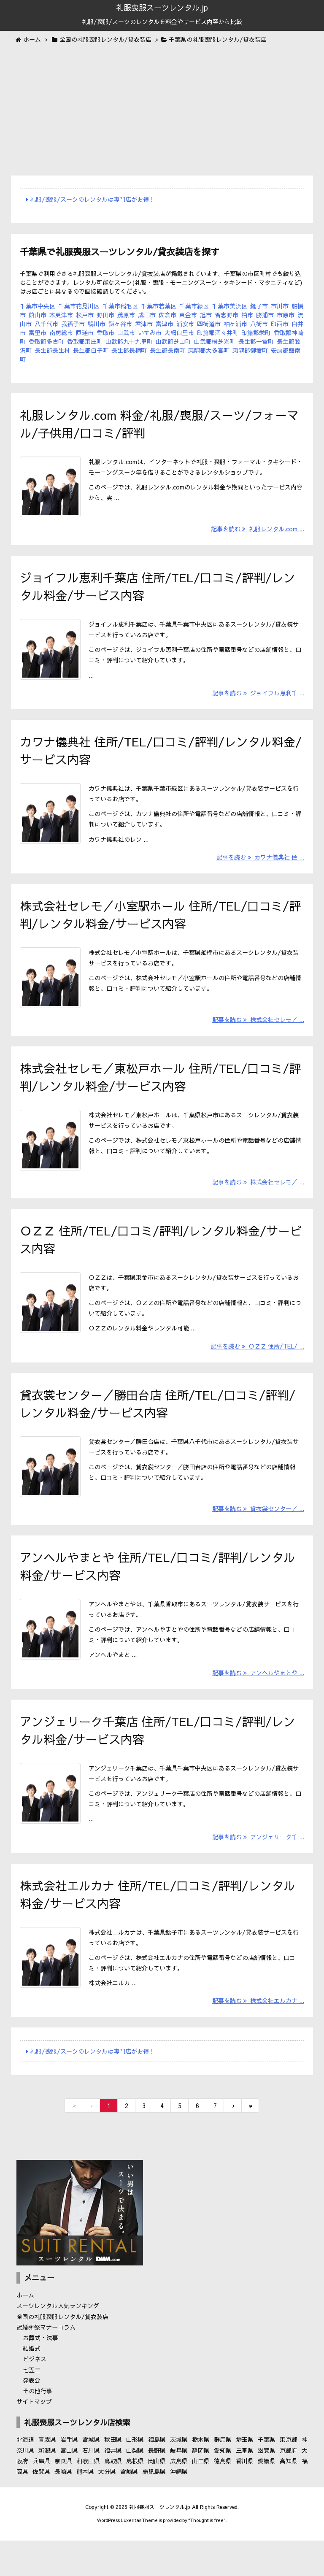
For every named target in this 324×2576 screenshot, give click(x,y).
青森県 (47, 2476)
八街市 (259, 323)
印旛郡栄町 (256, 332)
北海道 (25, 2476)
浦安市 (185, 323)
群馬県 (223, 2476)
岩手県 (69, 2476)
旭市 (206, 315)
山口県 (201, 2497)
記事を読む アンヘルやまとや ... (258, 1703)
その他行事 (37, 2427)
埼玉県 (245, 2476)
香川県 (245, 2497)
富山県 (69, 2486)
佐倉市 (167, 315)
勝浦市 (265, 315)
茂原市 (126, 315)
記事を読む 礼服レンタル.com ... (257, 533)
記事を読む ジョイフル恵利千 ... (258, 700)
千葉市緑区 (194, 306)
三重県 (245, 2486)
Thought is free (207, 2557)
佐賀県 (41, 2507)
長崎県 (63, 2507)
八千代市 (46, 323)
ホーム (25, 2331)
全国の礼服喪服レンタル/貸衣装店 (62, 2353)
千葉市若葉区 (158, 306)
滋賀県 (266, 2486)
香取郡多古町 (46, 341)
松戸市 (85, 315)
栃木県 (201, 2476)
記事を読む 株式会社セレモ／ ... (258, 1034)
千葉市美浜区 (229, 306)
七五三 (31, 2406)
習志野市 (226, 315)
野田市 (105, 315)
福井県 (113, 2486)
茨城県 (179, 2476)
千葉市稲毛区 (120, 306)
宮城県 (91, 2476)
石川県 (91, 2486)
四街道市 (209, 323)
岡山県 (157, 2497)
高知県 (288, 2497)
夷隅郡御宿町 (250, 350)
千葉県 (266, 2476)
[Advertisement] (162, 111)
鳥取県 (113, 2497)
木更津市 (61, 315)
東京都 (288, 2476)
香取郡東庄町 (85, 341)
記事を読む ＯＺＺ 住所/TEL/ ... (257, 1369)
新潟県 (47, 2486)
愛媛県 (266, 2497)
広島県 (179, 2497)
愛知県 (223, 2486)
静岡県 (201, 2486)
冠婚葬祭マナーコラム (46, 2363)
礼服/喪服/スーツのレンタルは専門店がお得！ (90, 199)
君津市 (144, 323)
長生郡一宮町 (256, 341)
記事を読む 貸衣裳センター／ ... (258, 1536)
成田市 (147, 315)
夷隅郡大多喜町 (209, 350)
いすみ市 (150, 332)
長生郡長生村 (52, 350)
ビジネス (34, 2395)
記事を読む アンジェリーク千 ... (258, 1870)
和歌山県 (88, 2497)
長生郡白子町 (90, 350)
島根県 (135, 2497)
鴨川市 (96, 323)
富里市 (37, 332)
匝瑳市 (85, 332)
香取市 (105, 332)
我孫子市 (73, 323)
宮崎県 (129, 2507)
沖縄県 (179, 2507)
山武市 (126, 332)
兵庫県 (41, 2497)
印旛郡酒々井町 (217, 332)
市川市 (280, 306)
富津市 (164, 323)
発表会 (31, 2416)
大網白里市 (179, 332)
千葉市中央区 (37, 306)
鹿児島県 (154, 2507)
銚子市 (259, 306)
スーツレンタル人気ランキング (57, 2342)
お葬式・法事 (40, 2374)
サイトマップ (34, 2438)
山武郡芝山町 (173, 341)
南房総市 (61, 332)
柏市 (247, 315)
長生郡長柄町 (129, 350)
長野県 (157, 2486)
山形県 (135, 2476)
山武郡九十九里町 (129, 341)
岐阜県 (179, 2486)
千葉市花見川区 (79, 306)
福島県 (157, 2476)
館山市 (37, 315)
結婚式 (31, 2385)
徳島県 (223, 2497)
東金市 (188, 315)
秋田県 (113, 2476)
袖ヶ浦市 (235, 323)
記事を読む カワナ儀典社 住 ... (260, 867)
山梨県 (135, 2486)
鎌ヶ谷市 (120, 323)
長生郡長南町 (167, 350)
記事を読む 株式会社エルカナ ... (258, 2037)
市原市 (285, 315)
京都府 (288, 2486)
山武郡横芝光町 (214, 341)
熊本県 (85, 2507)
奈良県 (63, 2497)
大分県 (107, 2507)
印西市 (280, 323)
